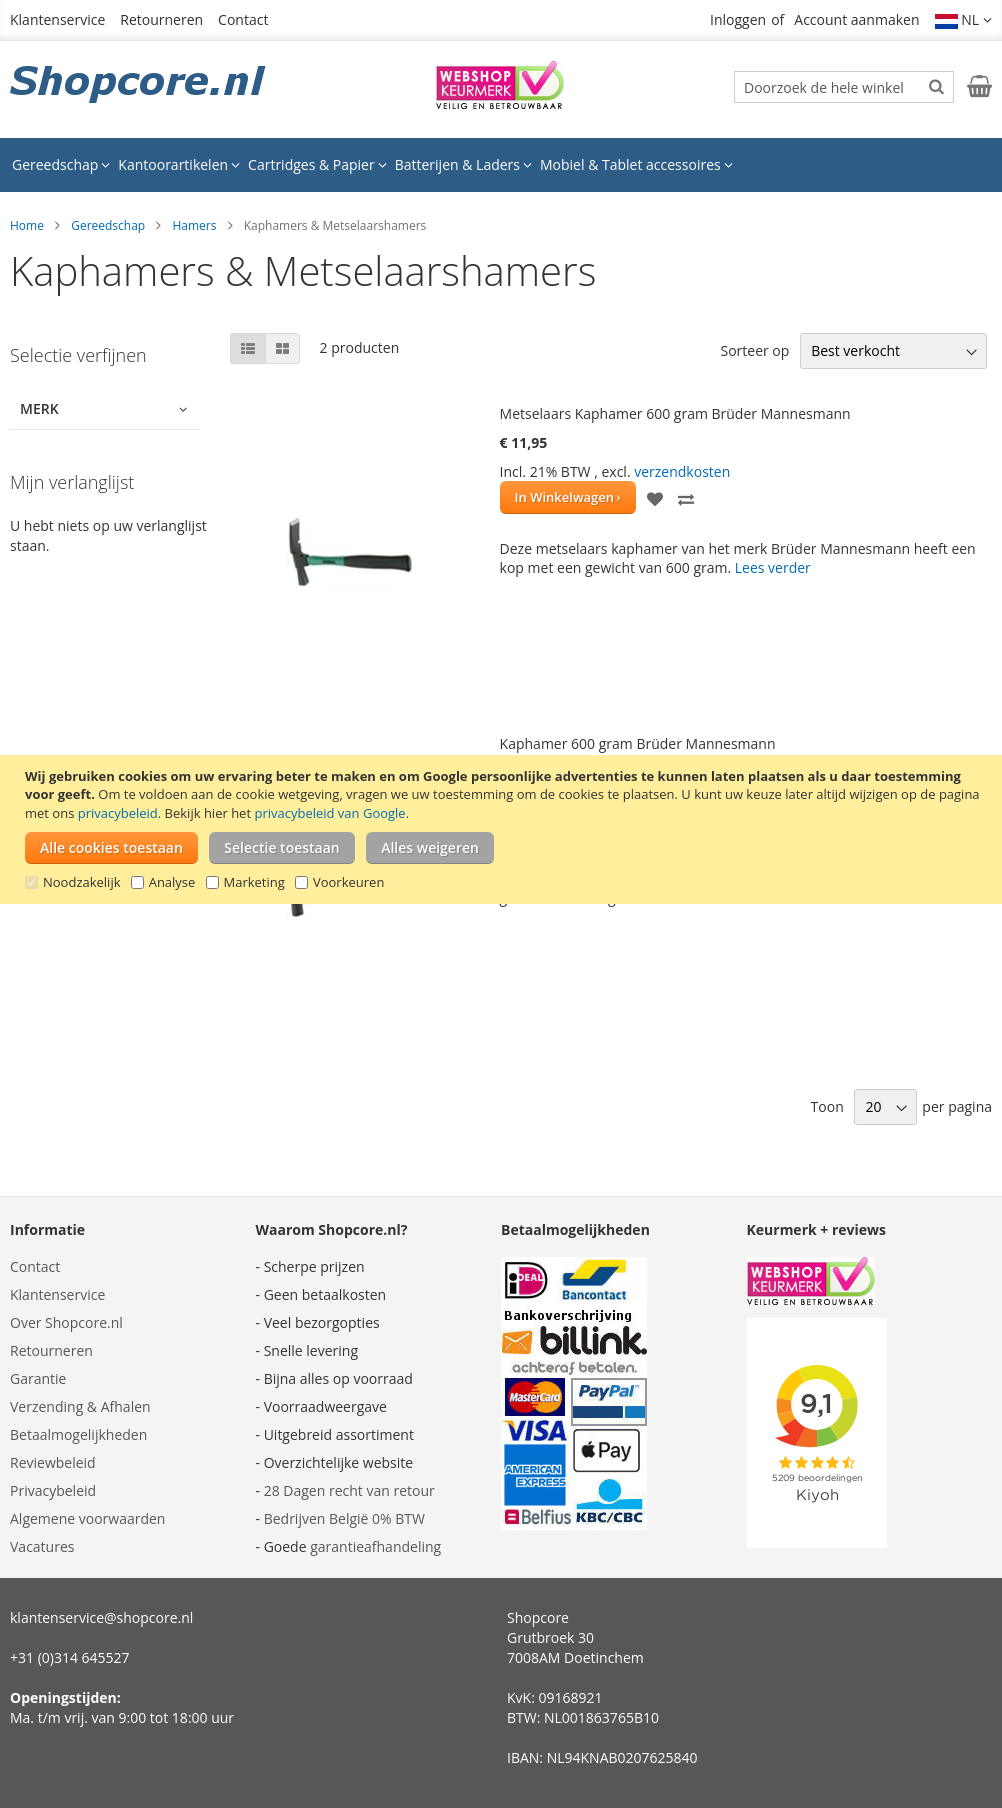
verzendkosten (682, 471)
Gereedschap (108, 225)
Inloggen (738, 19)
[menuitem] (61, 165)
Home (27, 225)
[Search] (936, 86)
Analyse (172, 882)
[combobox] (844, 87)
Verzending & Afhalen (80, 1406)
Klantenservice (57, 19)
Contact (243, 19)
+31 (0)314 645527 (70, 1657)
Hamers (194, 225)
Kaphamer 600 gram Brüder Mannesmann (638, 743)
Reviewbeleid (53, 1462)
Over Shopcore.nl (66, 1322)
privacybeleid (118, 813)
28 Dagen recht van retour (349, 1490)
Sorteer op (754, 350)
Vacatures (42, 1546)
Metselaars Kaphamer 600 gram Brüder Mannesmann (675, 413)
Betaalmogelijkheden (78, 1434)
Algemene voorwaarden (87, 1518)
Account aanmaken (856, 19)
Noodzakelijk (82, 882)
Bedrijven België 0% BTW (344, 1518)
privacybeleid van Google (329, 813)
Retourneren (161, 19)
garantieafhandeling (375, 1546)
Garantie (38, 1378)
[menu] (501, 165)
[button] (964, 20)
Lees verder (773, 567)
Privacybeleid (53, 1490)
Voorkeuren (348, 882)
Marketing (254, 882)
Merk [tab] (39, 408)
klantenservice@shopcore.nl (101, 1617)
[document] (503, 829)
